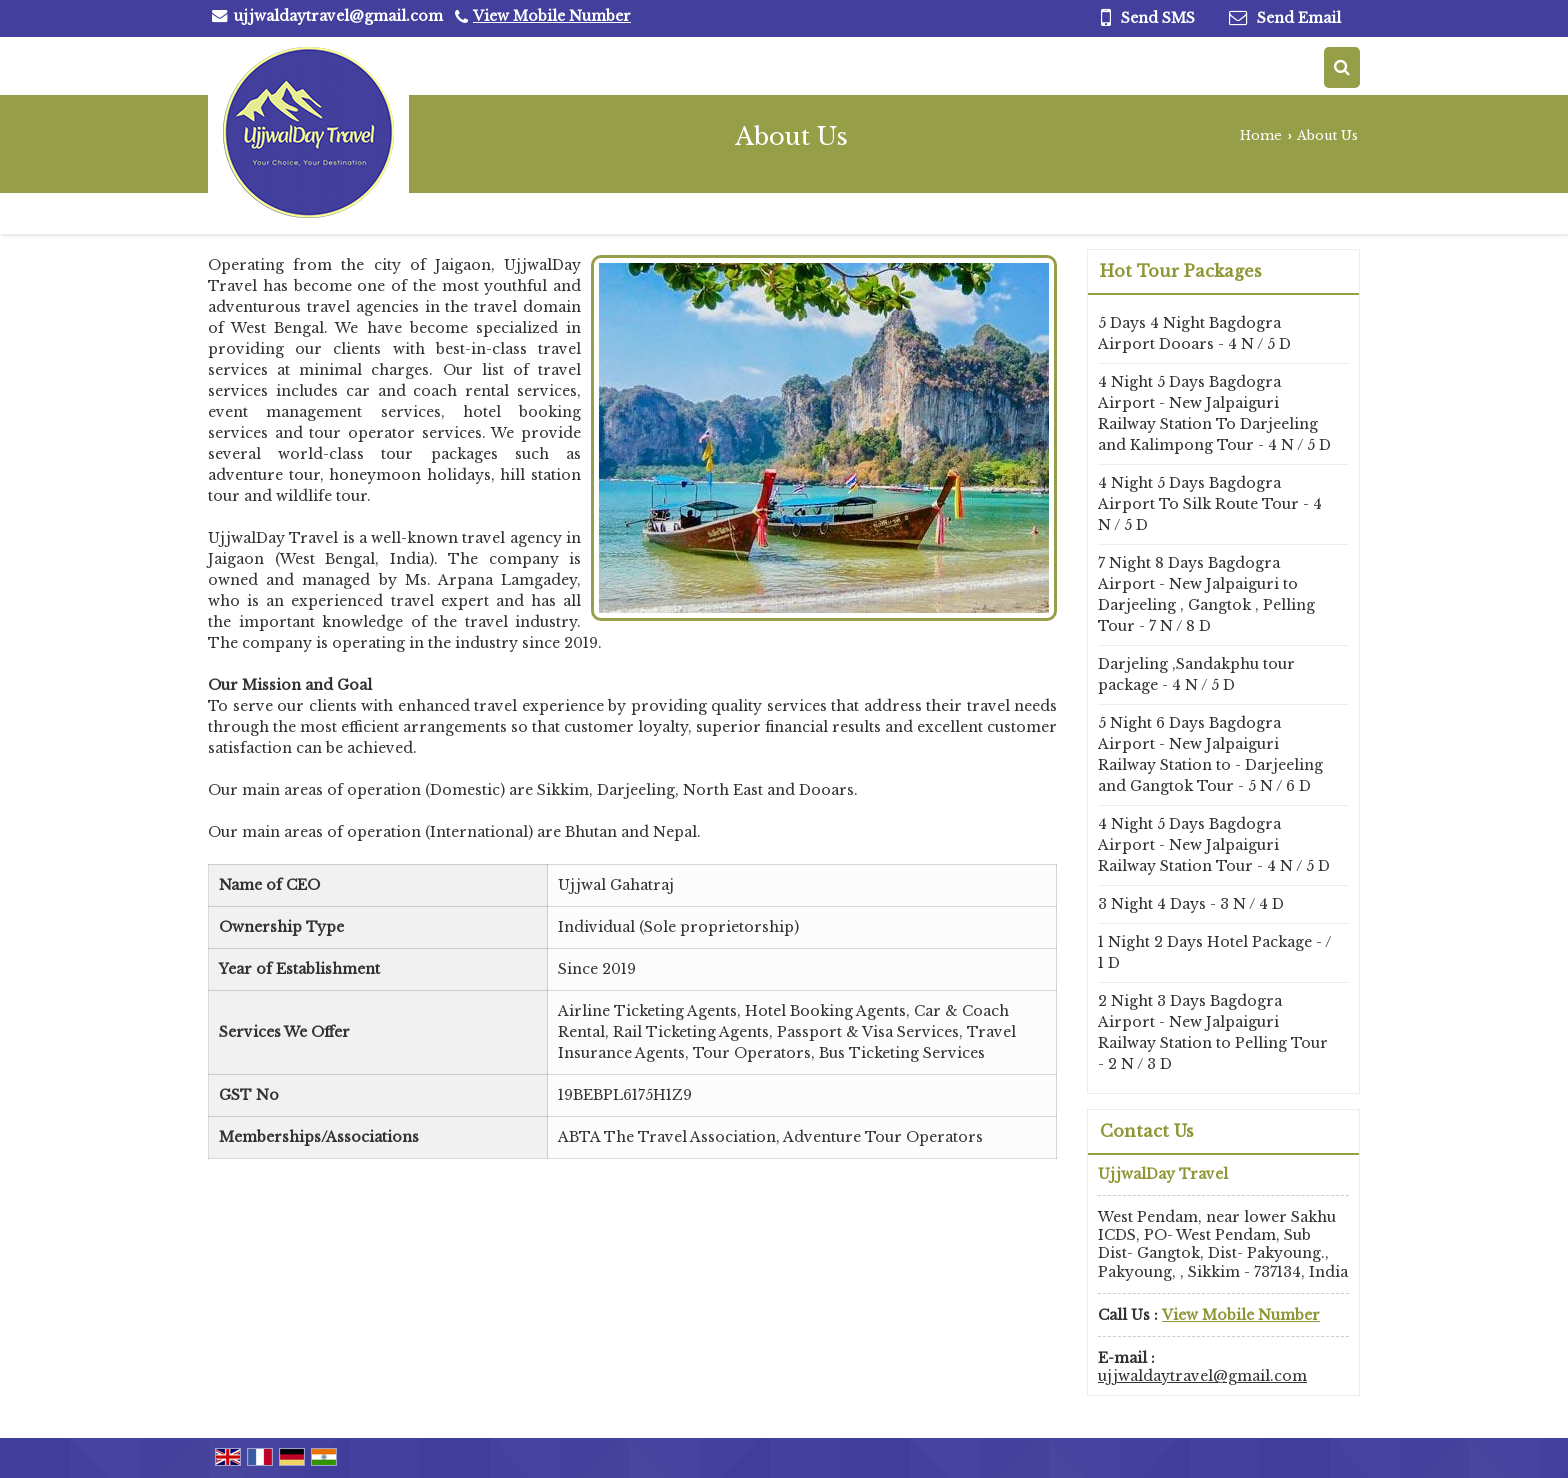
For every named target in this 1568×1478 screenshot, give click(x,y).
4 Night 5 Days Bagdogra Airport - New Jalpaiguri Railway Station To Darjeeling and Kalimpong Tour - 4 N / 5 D (1214, 413)
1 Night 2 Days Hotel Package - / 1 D (1214, 952)
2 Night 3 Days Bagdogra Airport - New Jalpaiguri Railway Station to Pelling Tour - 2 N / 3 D (1213, 1032)
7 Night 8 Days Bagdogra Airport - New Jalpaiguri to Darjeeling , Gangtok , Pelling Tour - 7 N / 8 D (1206, 594)
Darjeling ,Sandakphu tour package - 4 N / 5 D (1196, 674)
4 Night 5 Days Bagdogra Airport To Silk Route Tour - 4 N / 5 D (1210, 504)
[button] (552, 16)
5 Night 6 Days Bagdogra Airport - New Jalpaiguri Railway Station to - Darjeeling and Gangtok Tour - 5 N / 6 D (1210, 754)
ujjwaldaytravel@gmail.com (338, 16)
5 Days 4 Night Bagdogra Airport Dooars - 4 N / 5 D (1194, 333)
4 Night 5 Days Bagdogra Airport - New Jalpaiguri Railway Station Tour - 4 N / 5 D (1214, 845)
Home (1261, 135)
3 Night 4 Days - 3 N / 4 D (1191, 904)
